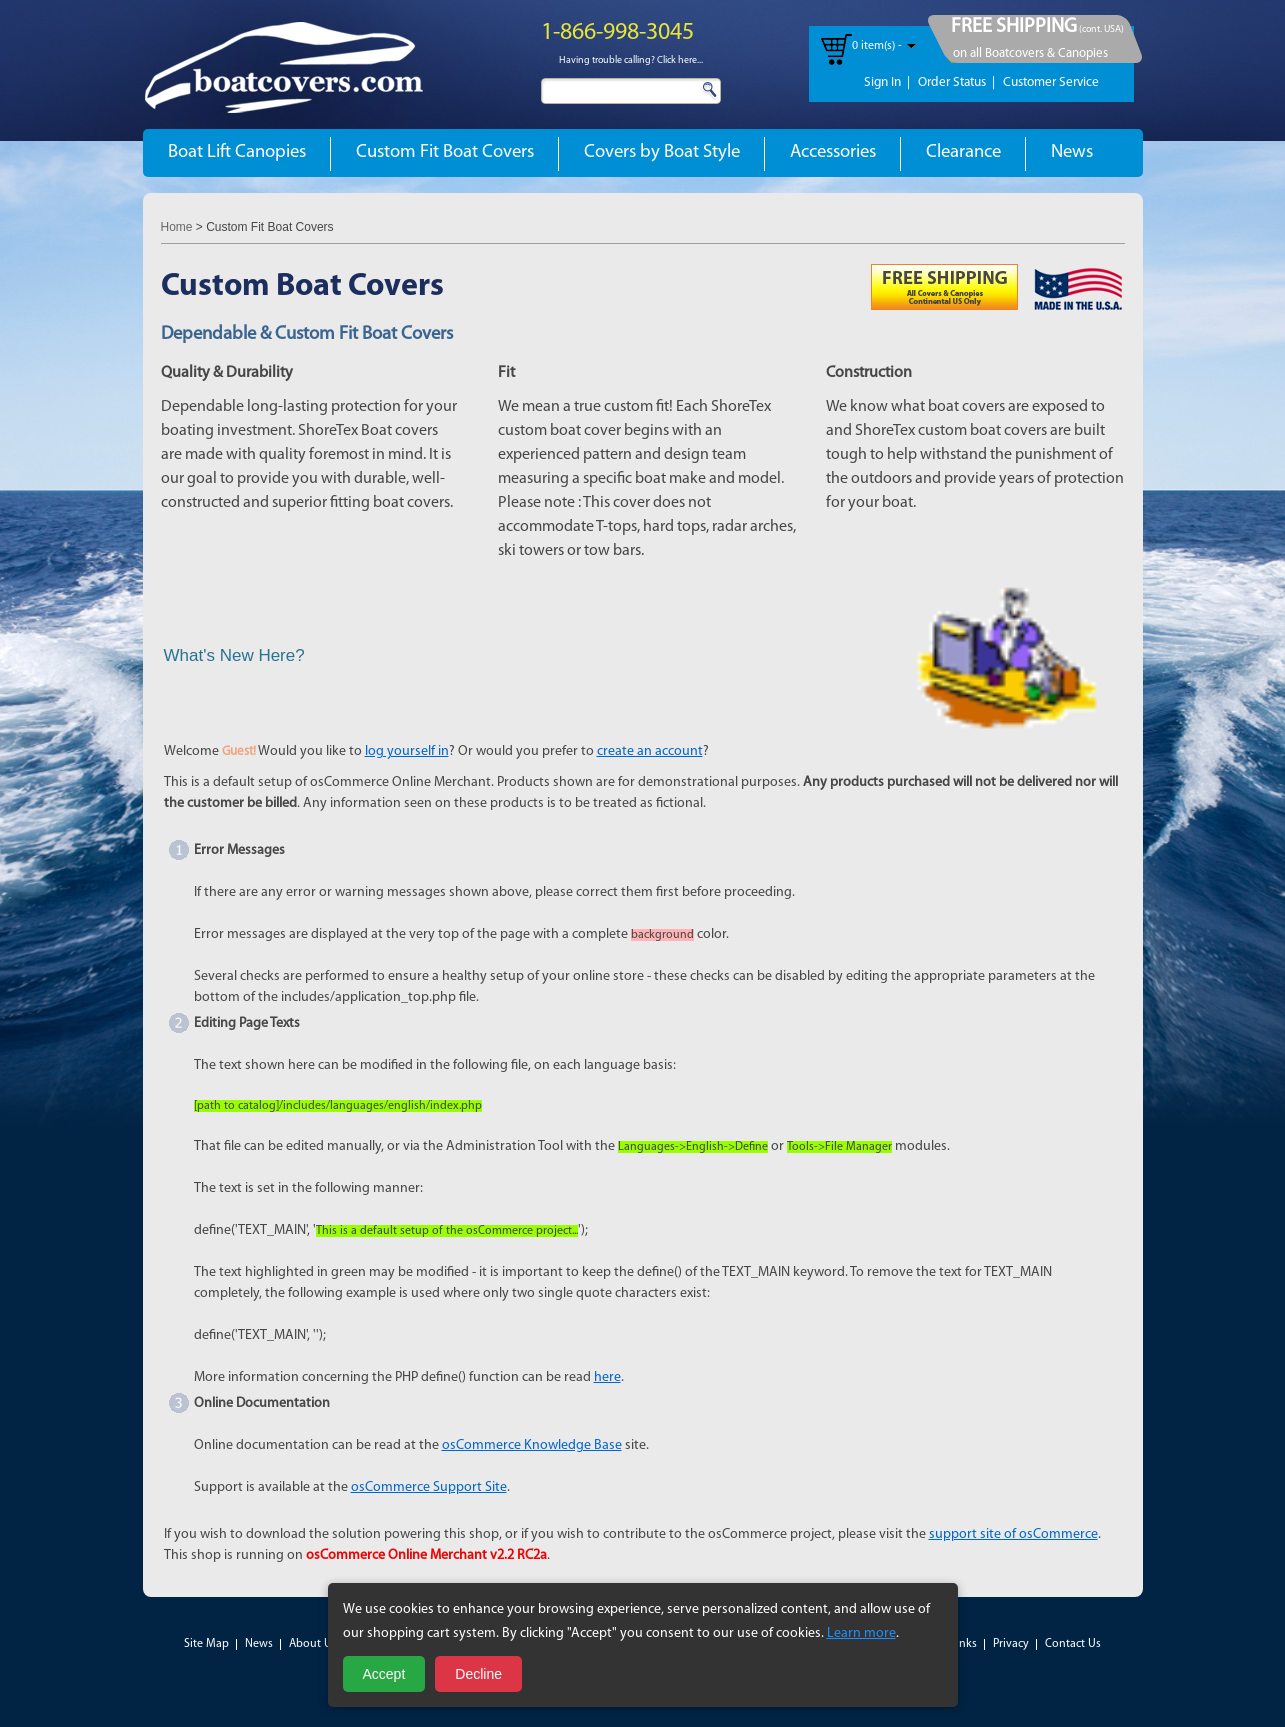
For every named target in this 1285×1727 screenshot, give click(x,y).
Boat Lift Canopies (237, 152)
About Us (313, 1644)
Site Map (206, 1644)
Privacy (1011, 1644)
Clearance (963, 152)
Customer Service (1051, 82)
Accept (384, 1674)
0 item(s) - (877, 46)
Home (177, 227)
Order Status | (956, 82)
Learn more (861, 1633)
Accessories (833, 152)
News (1072, 152)
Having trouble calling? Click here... (631, 60)
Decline (478, 1674)
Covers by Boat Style (662, 152)
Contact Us (1073, 1644)
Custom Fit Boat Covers (445, 152)
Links (963, 1644)
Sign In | (887, 82)
